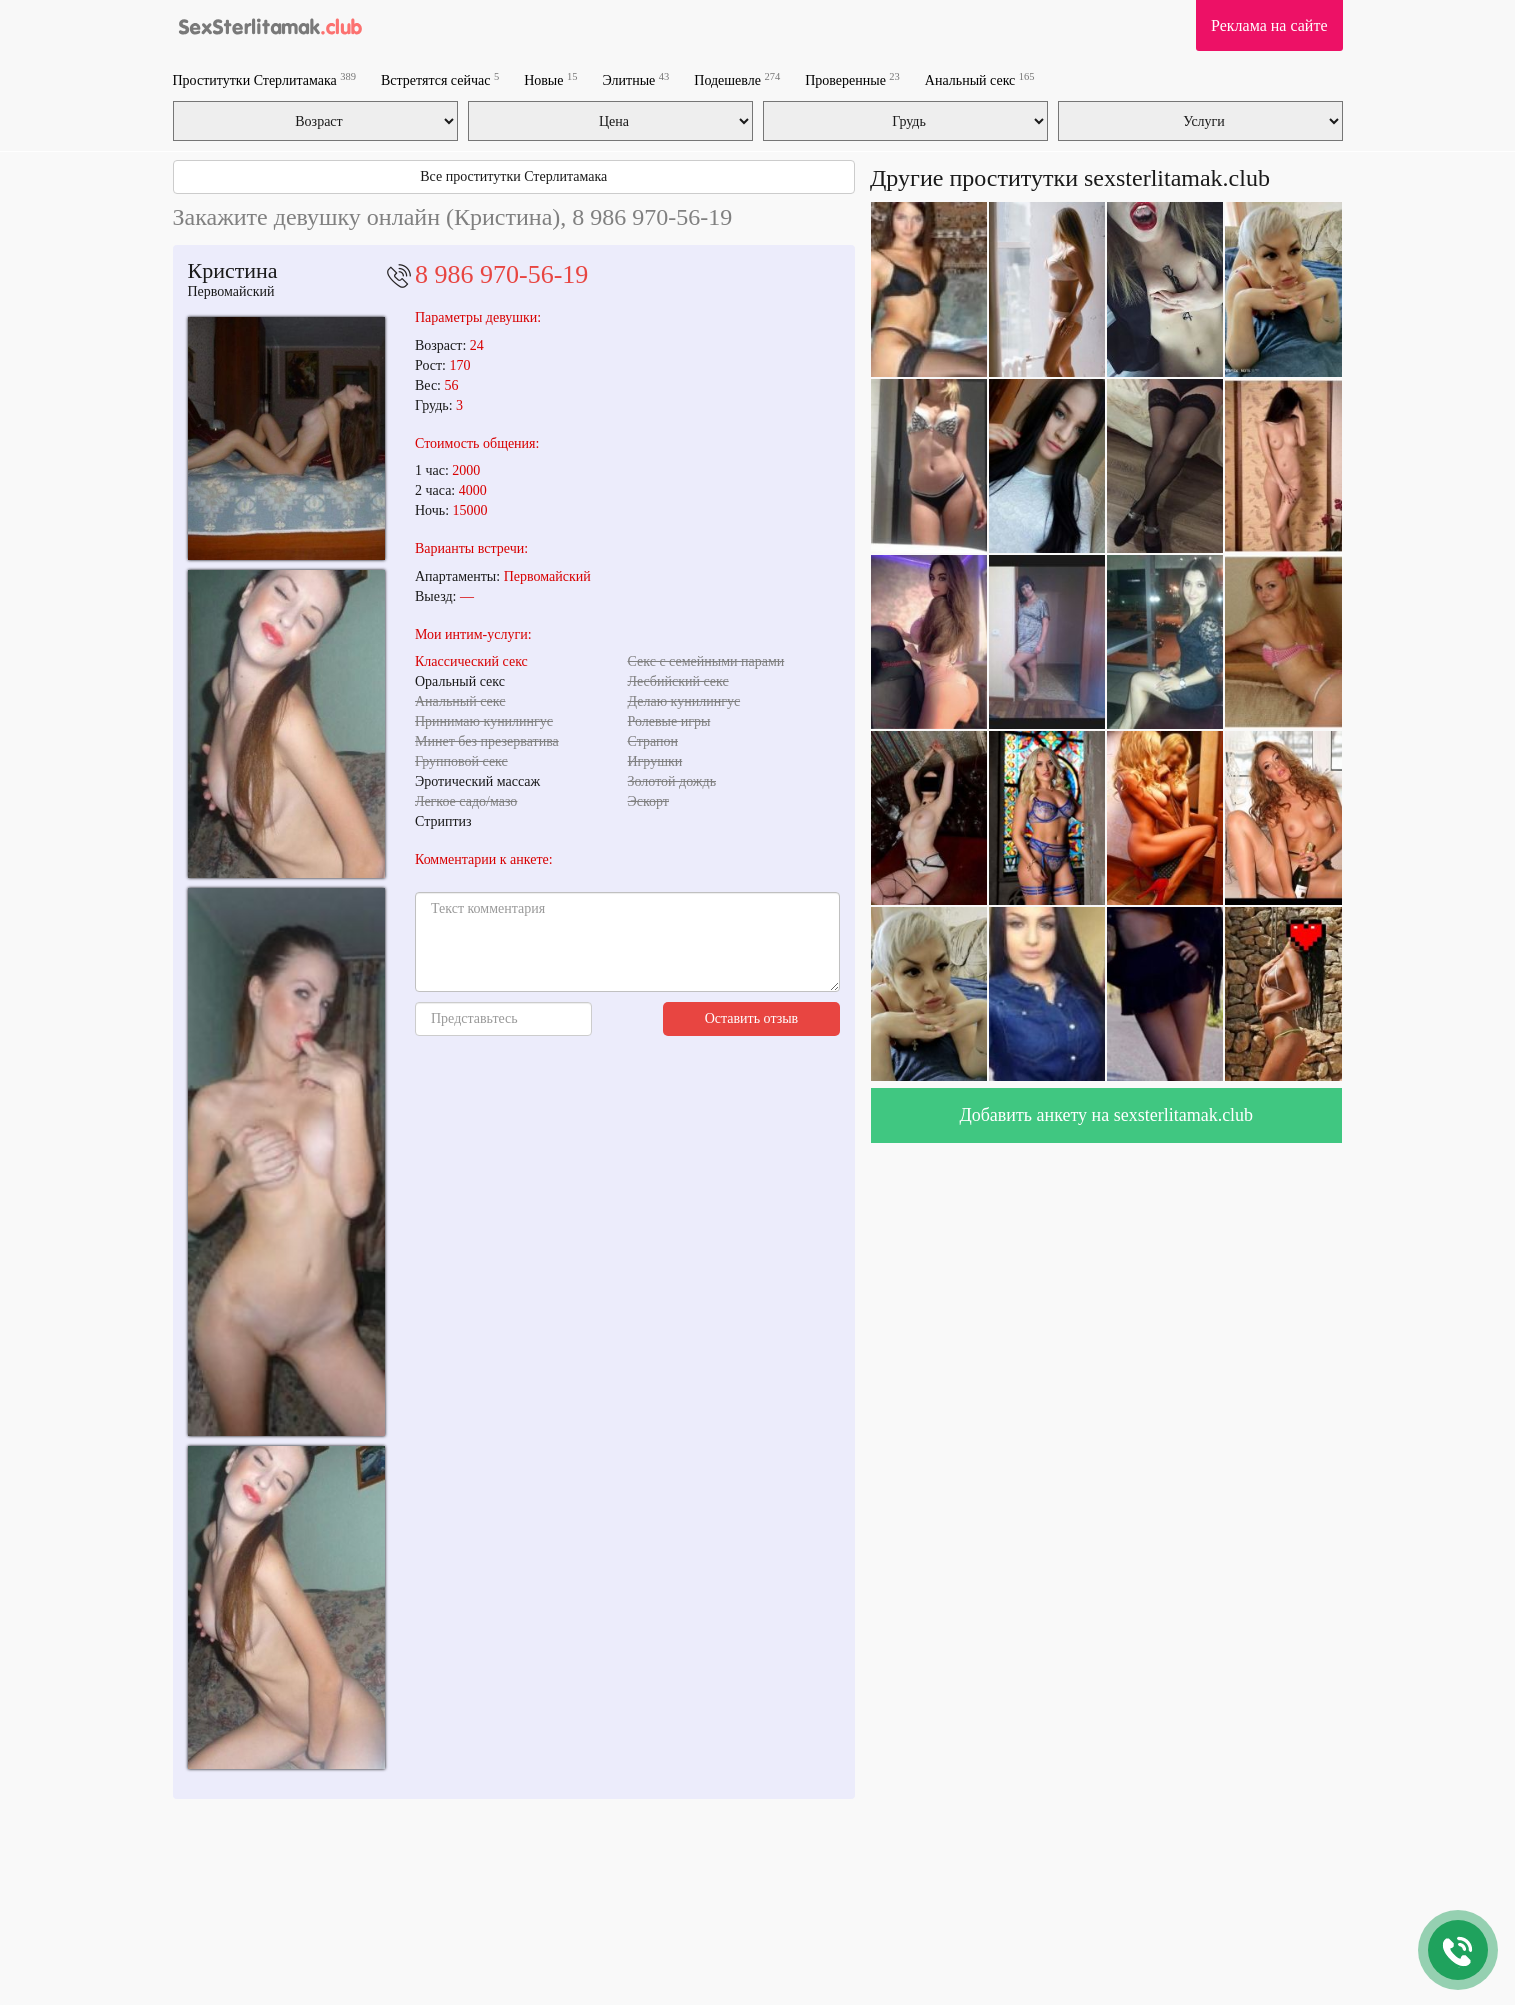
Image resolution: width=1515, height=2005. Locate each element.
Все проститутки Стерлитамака (513, 176)
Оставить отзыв (752, 1018)
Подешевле (737, 79)
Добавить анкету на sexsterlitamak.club (1106, 1115)
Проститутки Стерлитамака (264, 79)
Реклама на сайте (1269, 25)
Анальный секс (980, 79)
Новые (550, 79)
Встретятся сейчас (440, 79)
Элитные (635, 79)
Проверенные (852, 79)
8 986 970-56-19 (501, 274)
